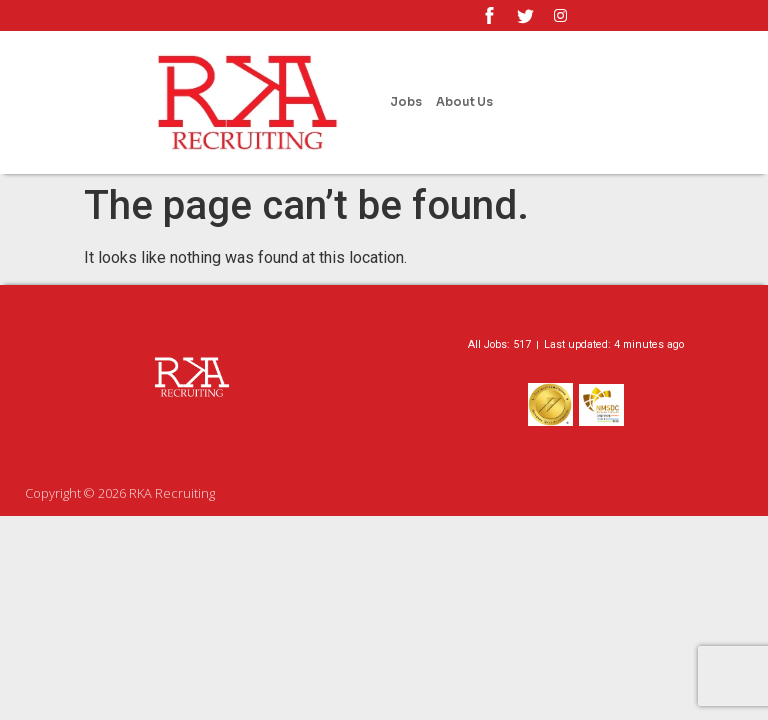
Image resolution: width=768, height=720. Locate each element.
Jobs (406, 102)
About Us (464, 102)
